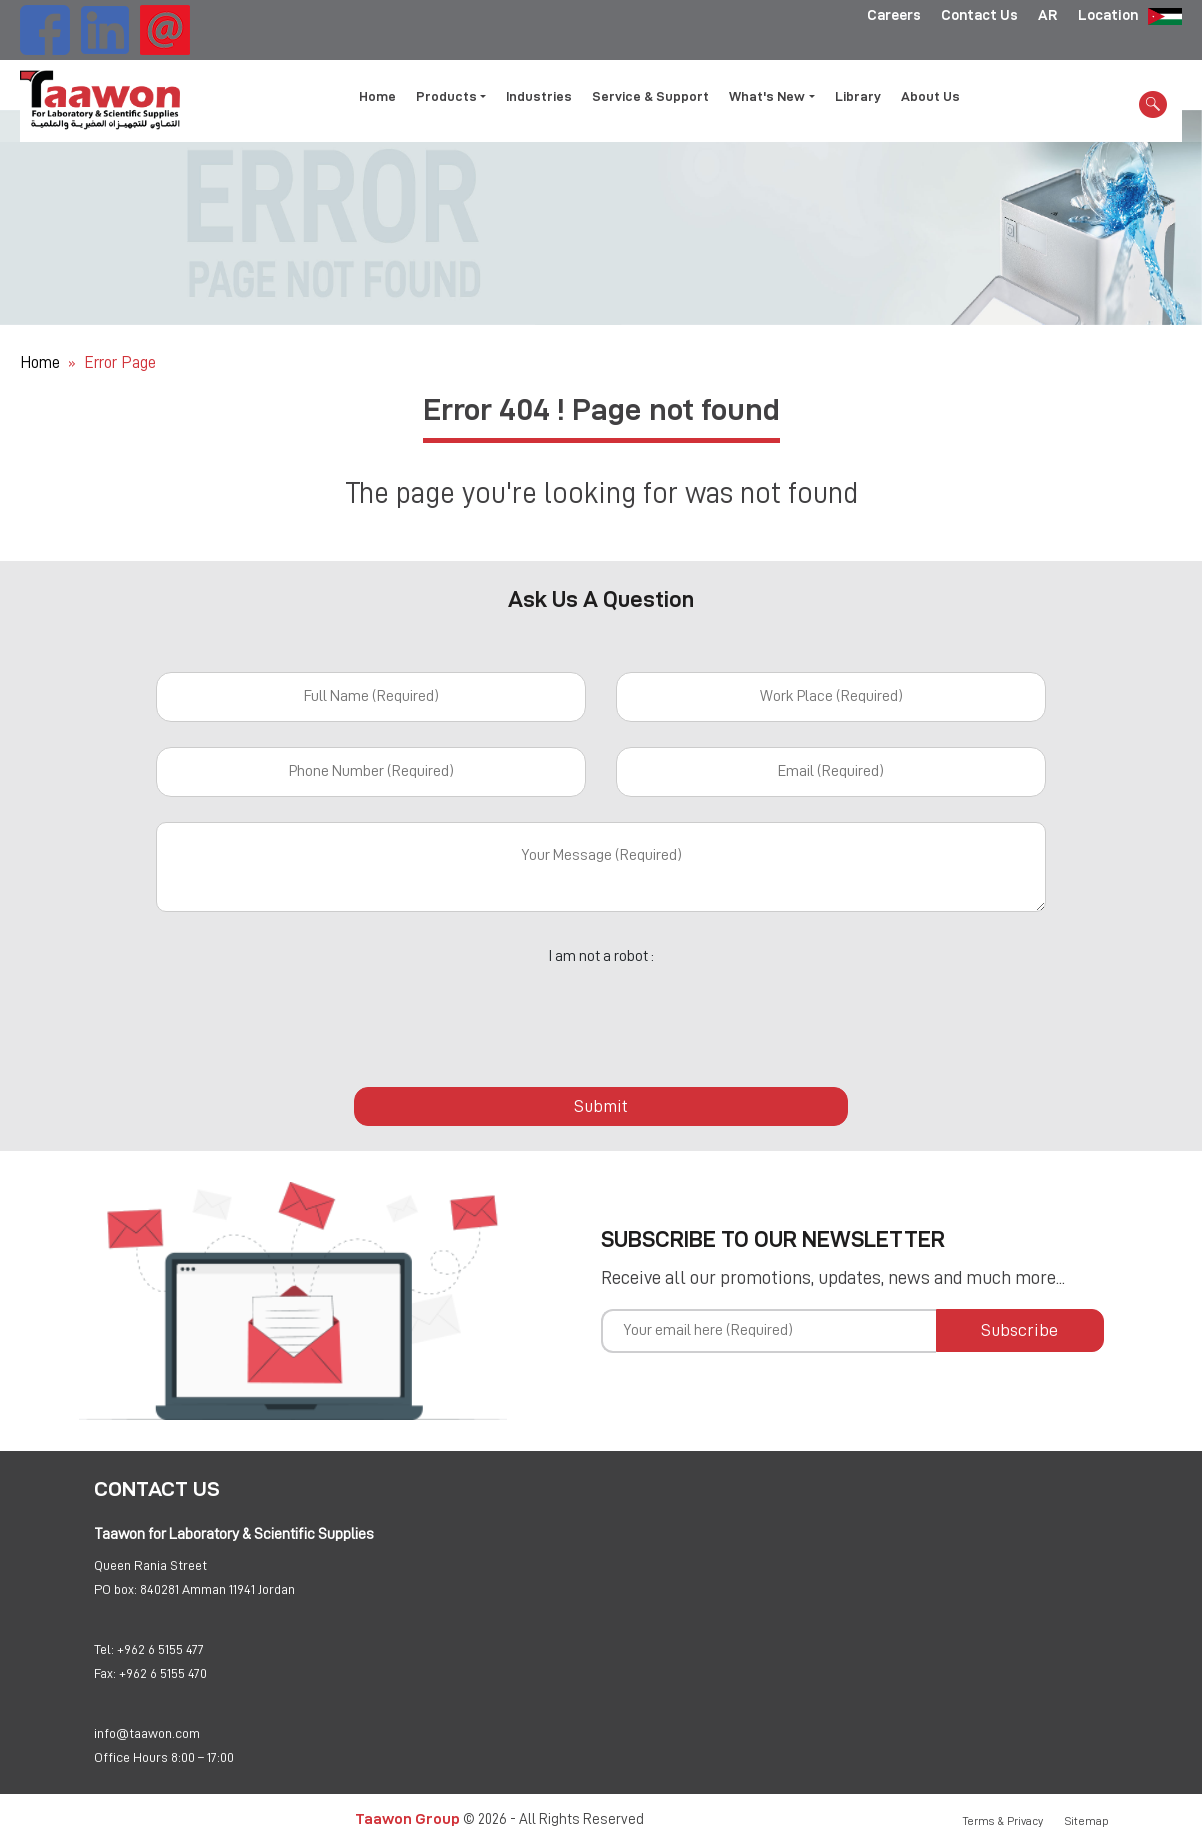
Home (377, 96)
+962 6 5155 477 (160, 1649)
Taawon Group (407, 1818)
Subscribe (1019, 1330)
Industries (539, 96)
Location (1108, 15)
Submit (601, 1106)
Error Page (120, 362)
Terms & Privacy (1003, 1821)
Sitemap (1087, 1821)
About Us (930, 96)
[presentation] (601, 1015)
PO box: (115, 1589)
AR (1048, 15)
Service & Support (650, 96)
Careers (894, 15)
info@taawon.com (147, 1733)
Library (858, 96)
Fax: (105, 1673)
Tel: (104, 1649)
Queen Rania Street (150, 1565)
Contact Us (979, 15)
